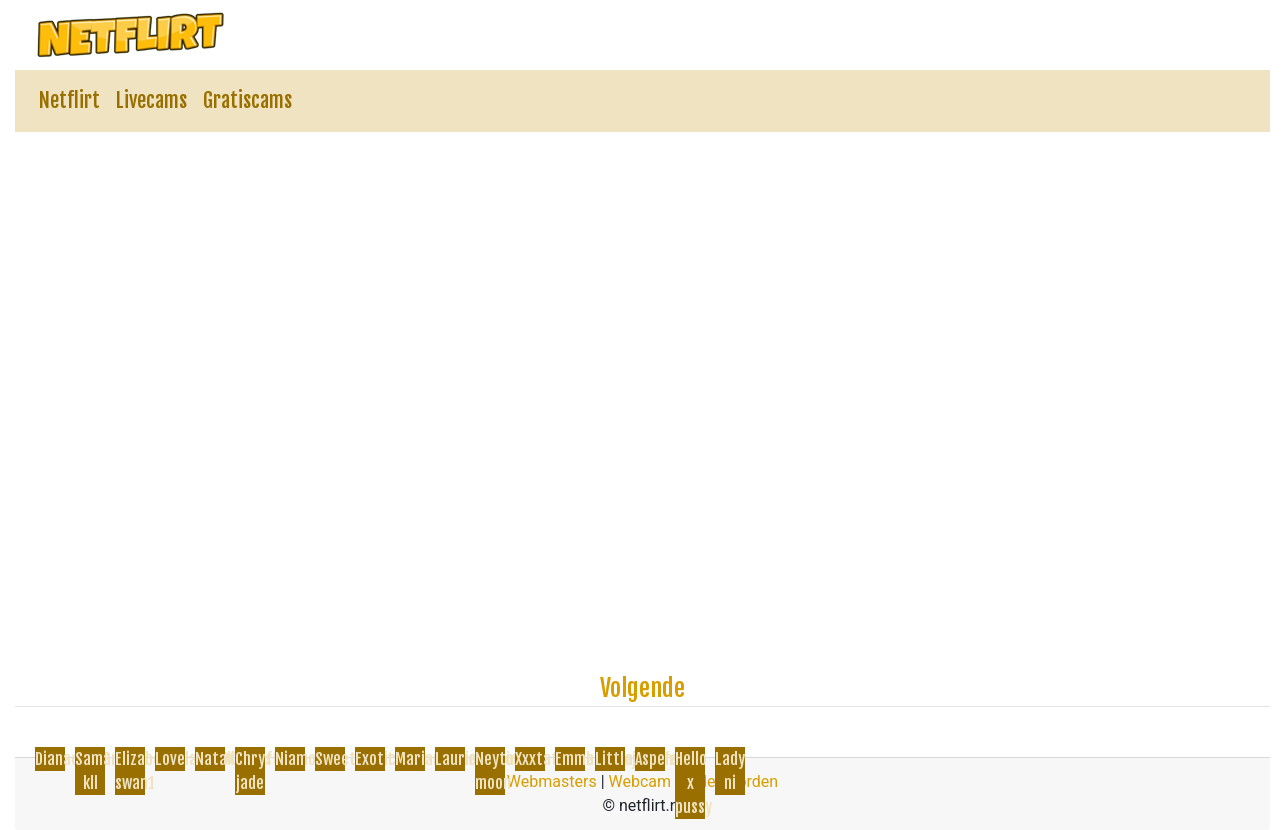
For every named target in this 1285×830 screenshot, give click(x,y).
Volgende (642, 688)
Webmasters (552, 781)
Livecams (151, 100)
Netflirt (69, 100)
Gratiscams (247, 100)
